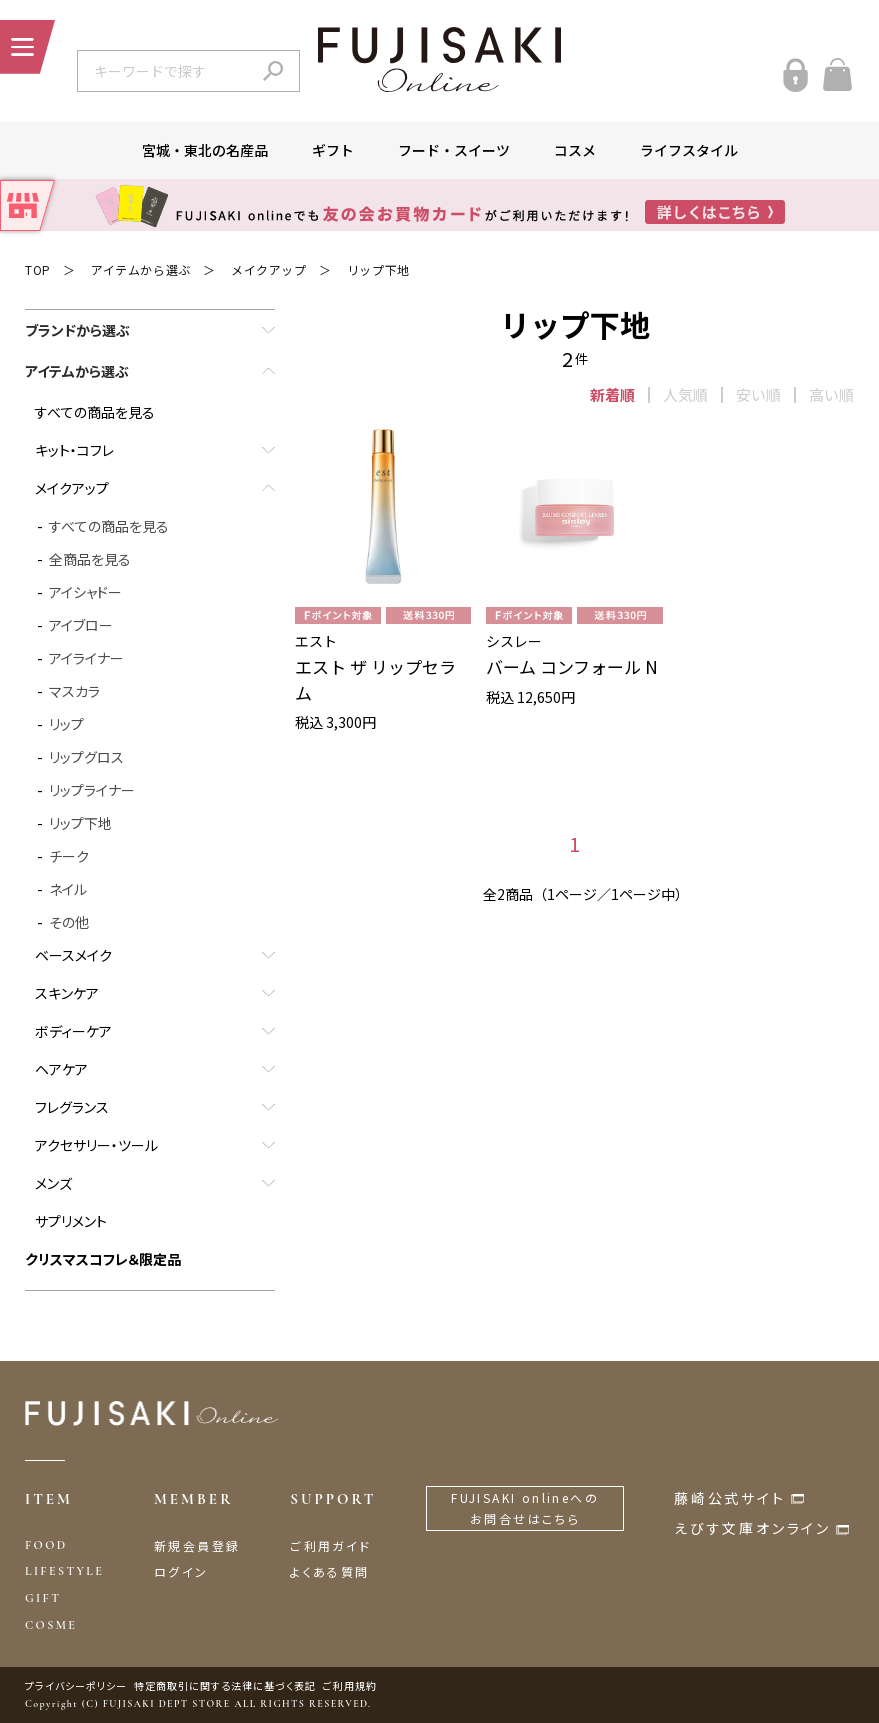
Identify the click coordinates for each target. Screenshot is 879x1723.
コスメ (575, 150)
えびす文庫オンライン (752, 1528)
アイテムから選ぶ (141, 269)
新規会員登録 (197, 1545)
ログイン (181, 1571)
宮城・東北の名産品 (205, 150)
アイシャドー (85, 592)
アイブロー (81, 625)
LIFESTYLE (64, 1571)
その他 (69, 922)
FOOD (46, 1545)
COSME (51, 1625)
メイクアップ (269, 269)
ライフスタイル (689, 150)
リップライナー (92, 790)
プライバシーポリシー (76, 1685)
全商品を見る (90, 559)
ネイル (68, 889)
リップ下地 (378, 269)
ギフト (333, 150)
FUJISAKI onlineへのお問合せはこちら (525, 1508)
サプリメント (71, 1221)
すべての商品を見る (95, 412)
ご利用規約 (350, 1685)
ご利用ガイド (330, 1545)
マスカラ (74, 691)
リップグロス (86, 757)
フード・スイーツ (454, 150)
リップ (66, 724)
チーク (69, 856)
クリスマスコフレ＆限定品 (103, 1259)
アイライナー (86, 658)
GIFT (43, 1598)
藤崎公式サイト (730, 1498)
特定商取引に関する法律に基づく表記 (225, 1685)
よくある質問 (329, 1571)
